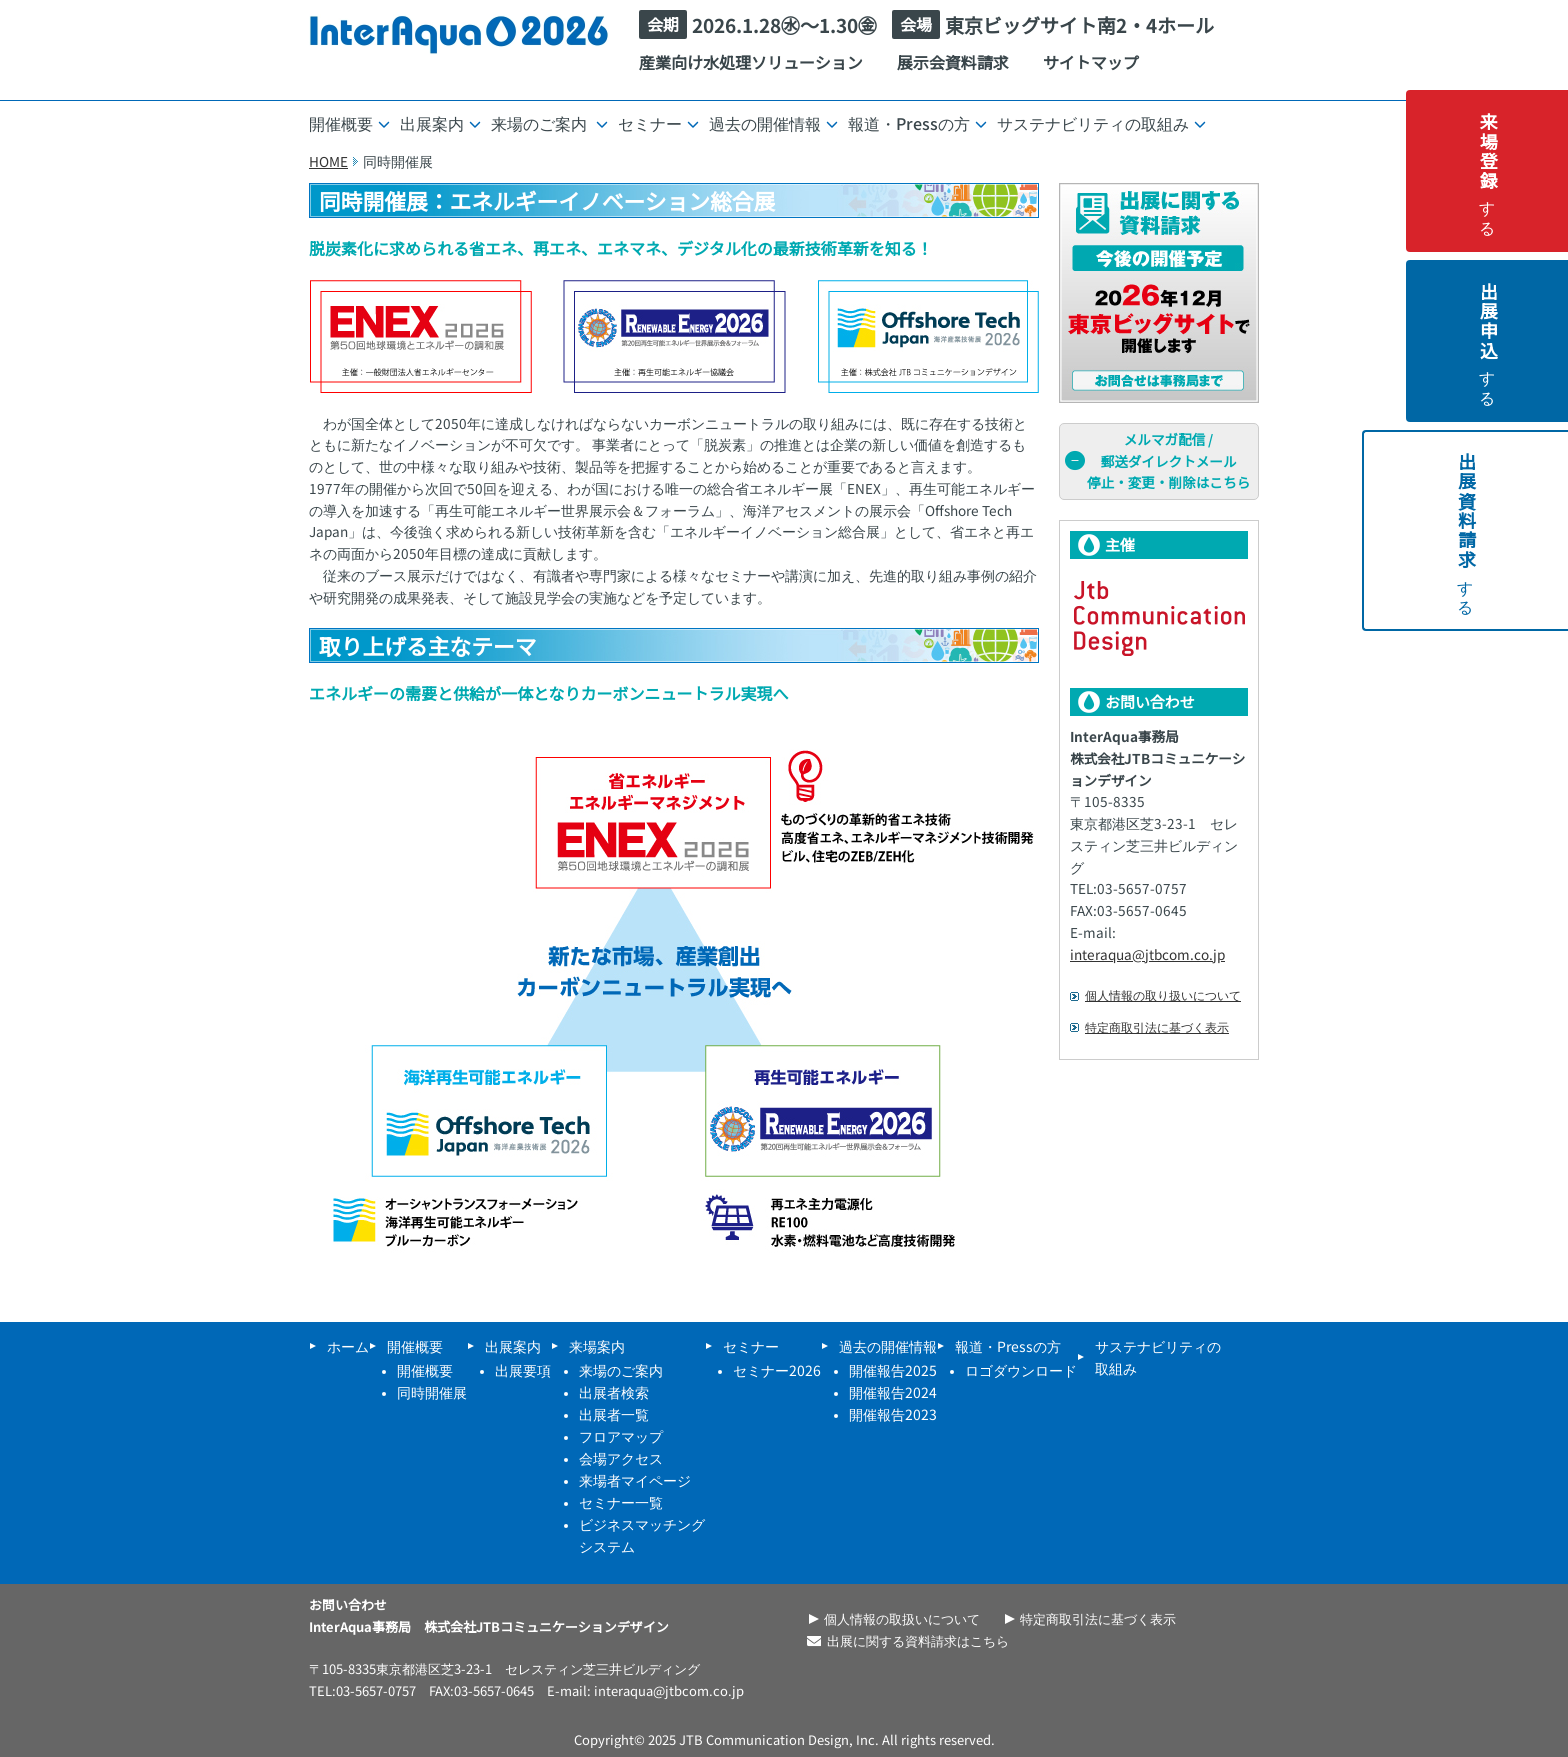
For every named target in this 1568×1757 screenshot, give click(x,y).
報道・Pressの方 (917, 123)
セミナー (658, 123)
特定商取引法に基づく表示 (1157, 1027)
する (1542, 171)
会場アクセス (621, 1458)
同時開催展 (432, 1392)
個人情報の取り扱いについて (1163, 995)
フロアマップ (621, 1436)
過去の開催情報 (773, 123)
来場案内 (597, 1346)
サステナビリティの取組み (1101, 123)
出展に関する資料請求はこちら (918, 1640)
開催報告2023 (893, 1414)
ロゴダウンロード (1021, 1370)
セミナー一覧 (621, 1502)
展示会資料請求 (953, 62)
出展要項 (523, 1370)
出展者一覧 (614, 1414)
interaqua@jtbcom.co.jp (1147, 954)
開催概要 (349, 123)
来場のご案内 (549, 123)
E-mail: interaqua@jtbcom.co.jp (645, 1690)
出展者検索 (614, 1392)
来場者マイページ (635, 1480)
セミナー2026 (777, 1370)
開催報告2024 (893, 1392)
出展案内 (440, 123)
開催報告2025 (893, 1370)
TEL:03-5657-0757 (362, 1690)
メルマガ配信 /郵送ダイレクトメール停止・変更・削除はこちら (1157, 461)
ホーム (348, 1346)
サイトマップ (1091, 62)
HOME (328, 161)
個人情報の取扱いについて (902, 1618)
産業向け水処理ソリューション (751, 62)
